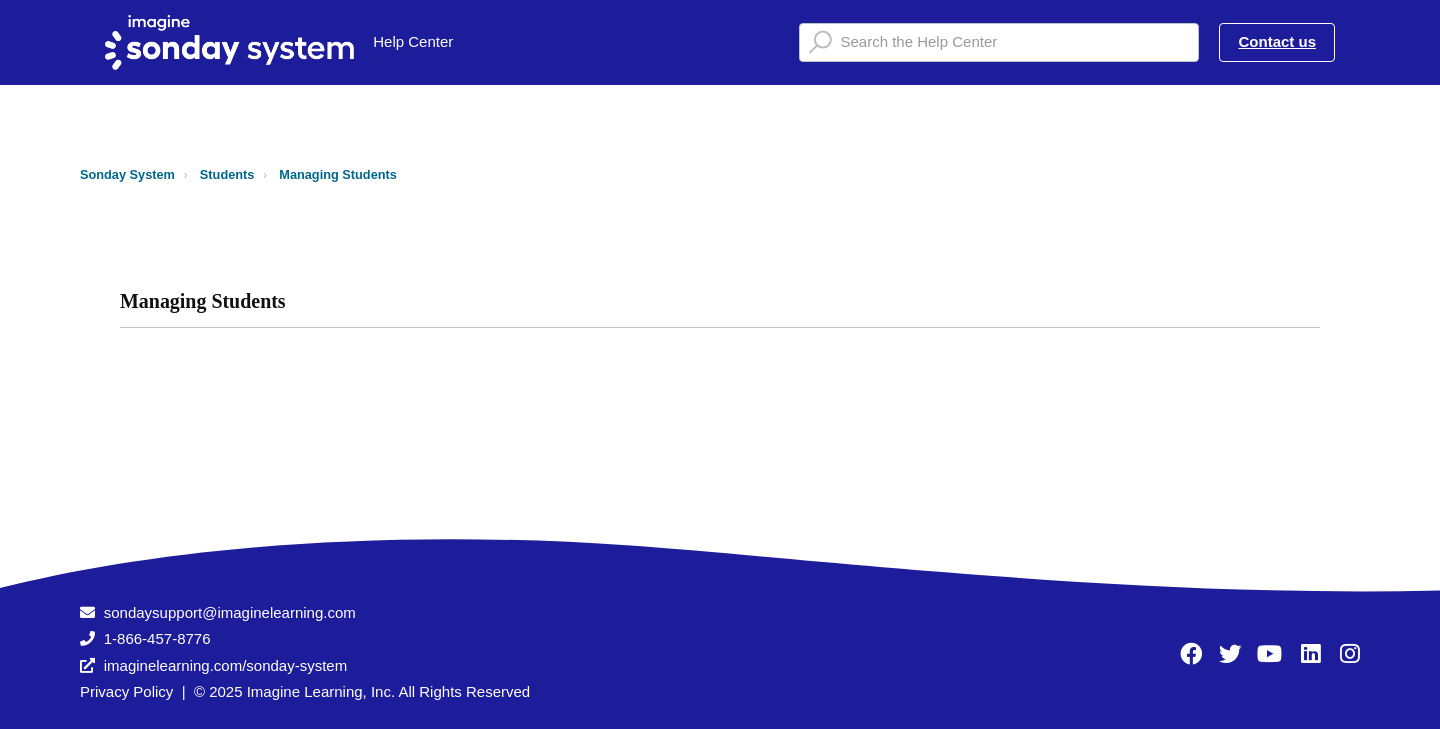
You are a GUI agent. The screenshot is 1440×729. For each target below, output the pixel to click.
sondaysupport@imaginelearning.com (230, 612)
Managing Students (338, 174)
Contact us (1277, 41)
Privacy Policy (126, 691)
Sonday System (127, 174)
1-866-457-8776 (157, 638)
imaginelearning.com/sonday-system (225, 665)
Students (227, 174)
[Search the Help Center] (999, 42)
